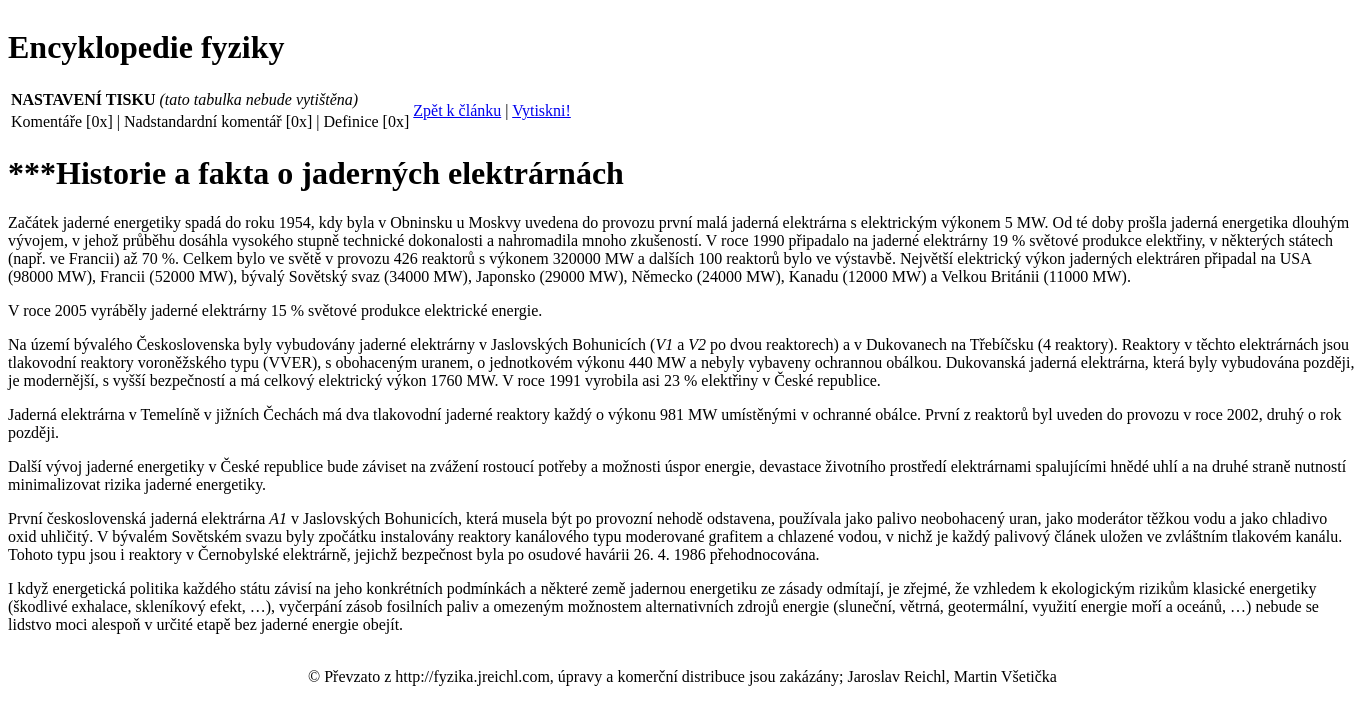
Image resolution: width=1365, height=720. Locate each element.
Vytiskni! (541, 110)
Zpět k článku (457, 110)
